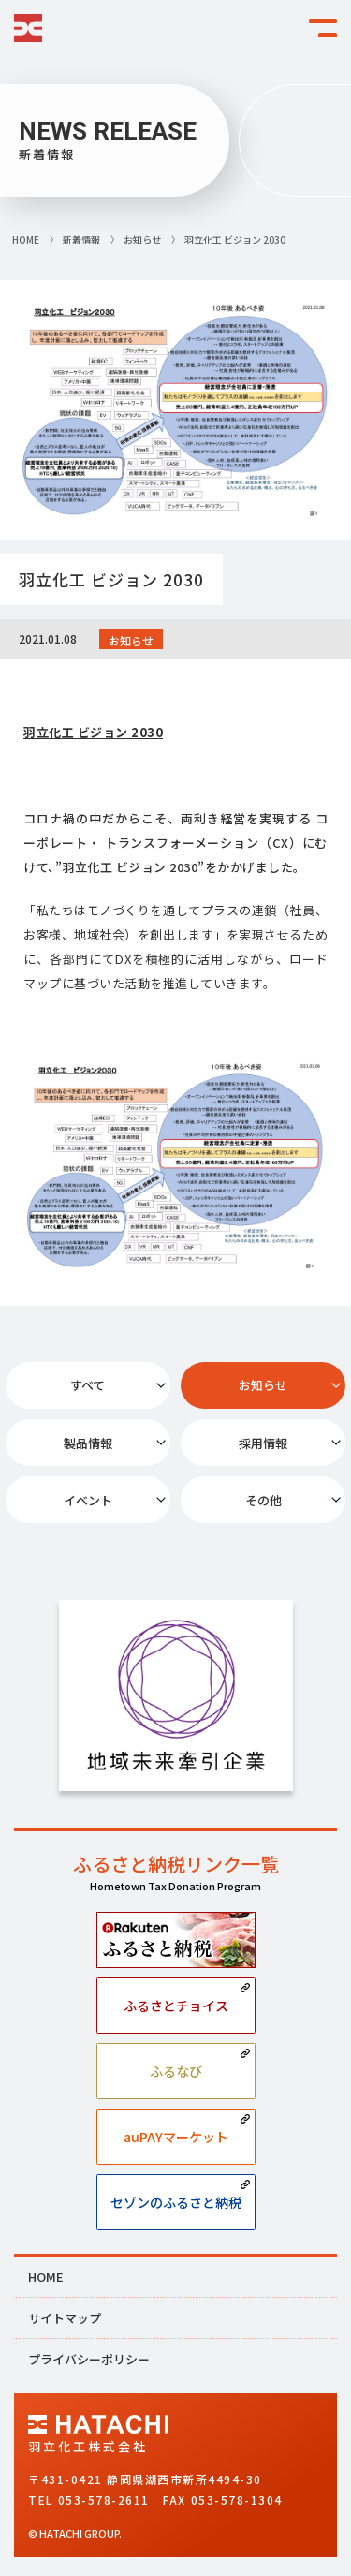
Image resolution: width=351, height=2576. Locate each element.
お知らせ (263, 1385)
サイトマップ (64, 2318)
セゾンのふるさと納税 (175, 2202)
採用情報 (263, 1443)
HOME (46, 2277)
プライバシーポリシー (89, 2359)
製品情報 (88, 1443)
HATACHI (28, 28)
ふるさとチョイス (176, 2005)
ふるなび (176, 2071)
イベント (88, 1500)
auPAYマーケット (176, 2136)
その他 (263, 1500)
